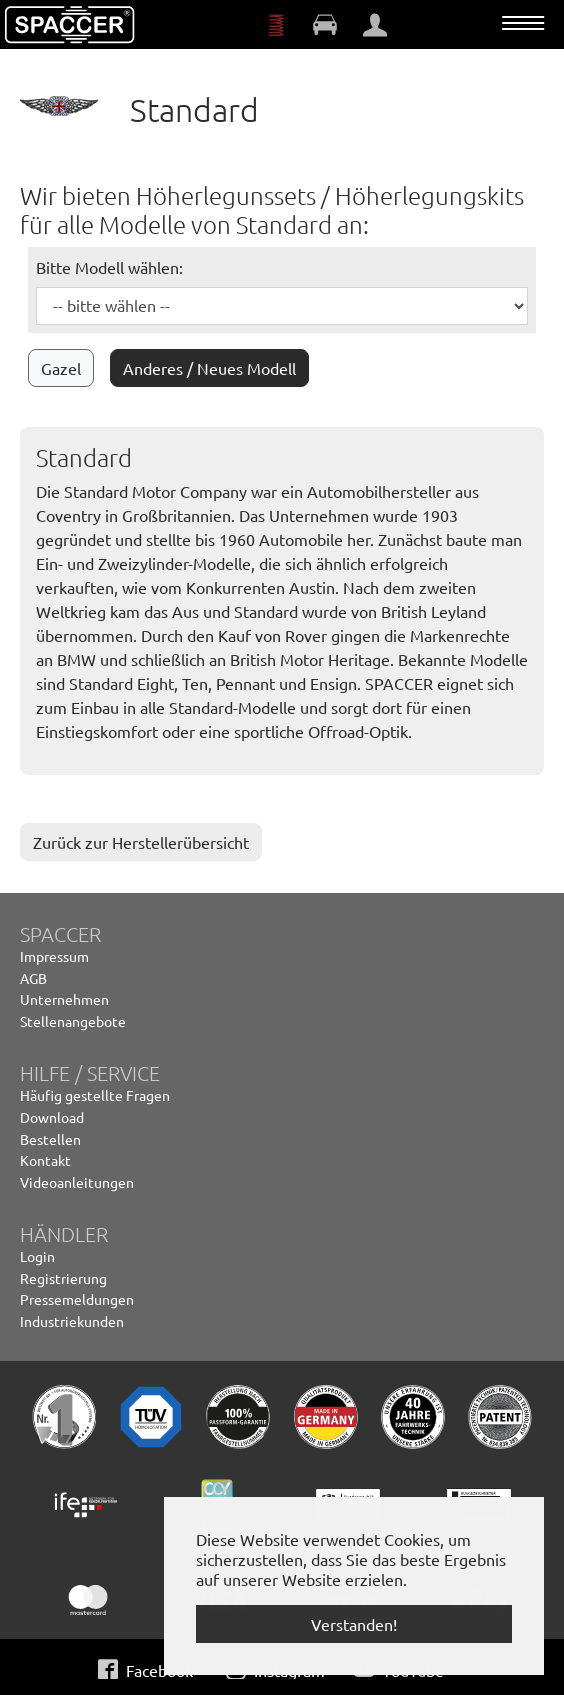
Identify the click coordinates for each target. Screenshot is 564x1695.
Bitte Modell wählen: (109, 267)
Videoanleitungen (77, 1182)
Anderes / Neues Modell (209, 368)
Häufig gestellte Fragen (95, 1095)
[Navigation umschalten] (523, 23)
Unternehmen (64, 999)
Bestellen (50, 1139)
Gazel (61, 368)
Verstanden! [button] (354, 1624)
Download (52, 1117)
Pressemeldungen (77, 1299)
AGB (33, 978)
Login (37, 1256)
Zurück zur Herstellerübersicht (141, 842)
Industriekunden (72, 1321)
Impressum (54, 956)
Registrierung (63, 1278)
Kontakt (45, 1160)
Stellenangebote (73, 1021)
